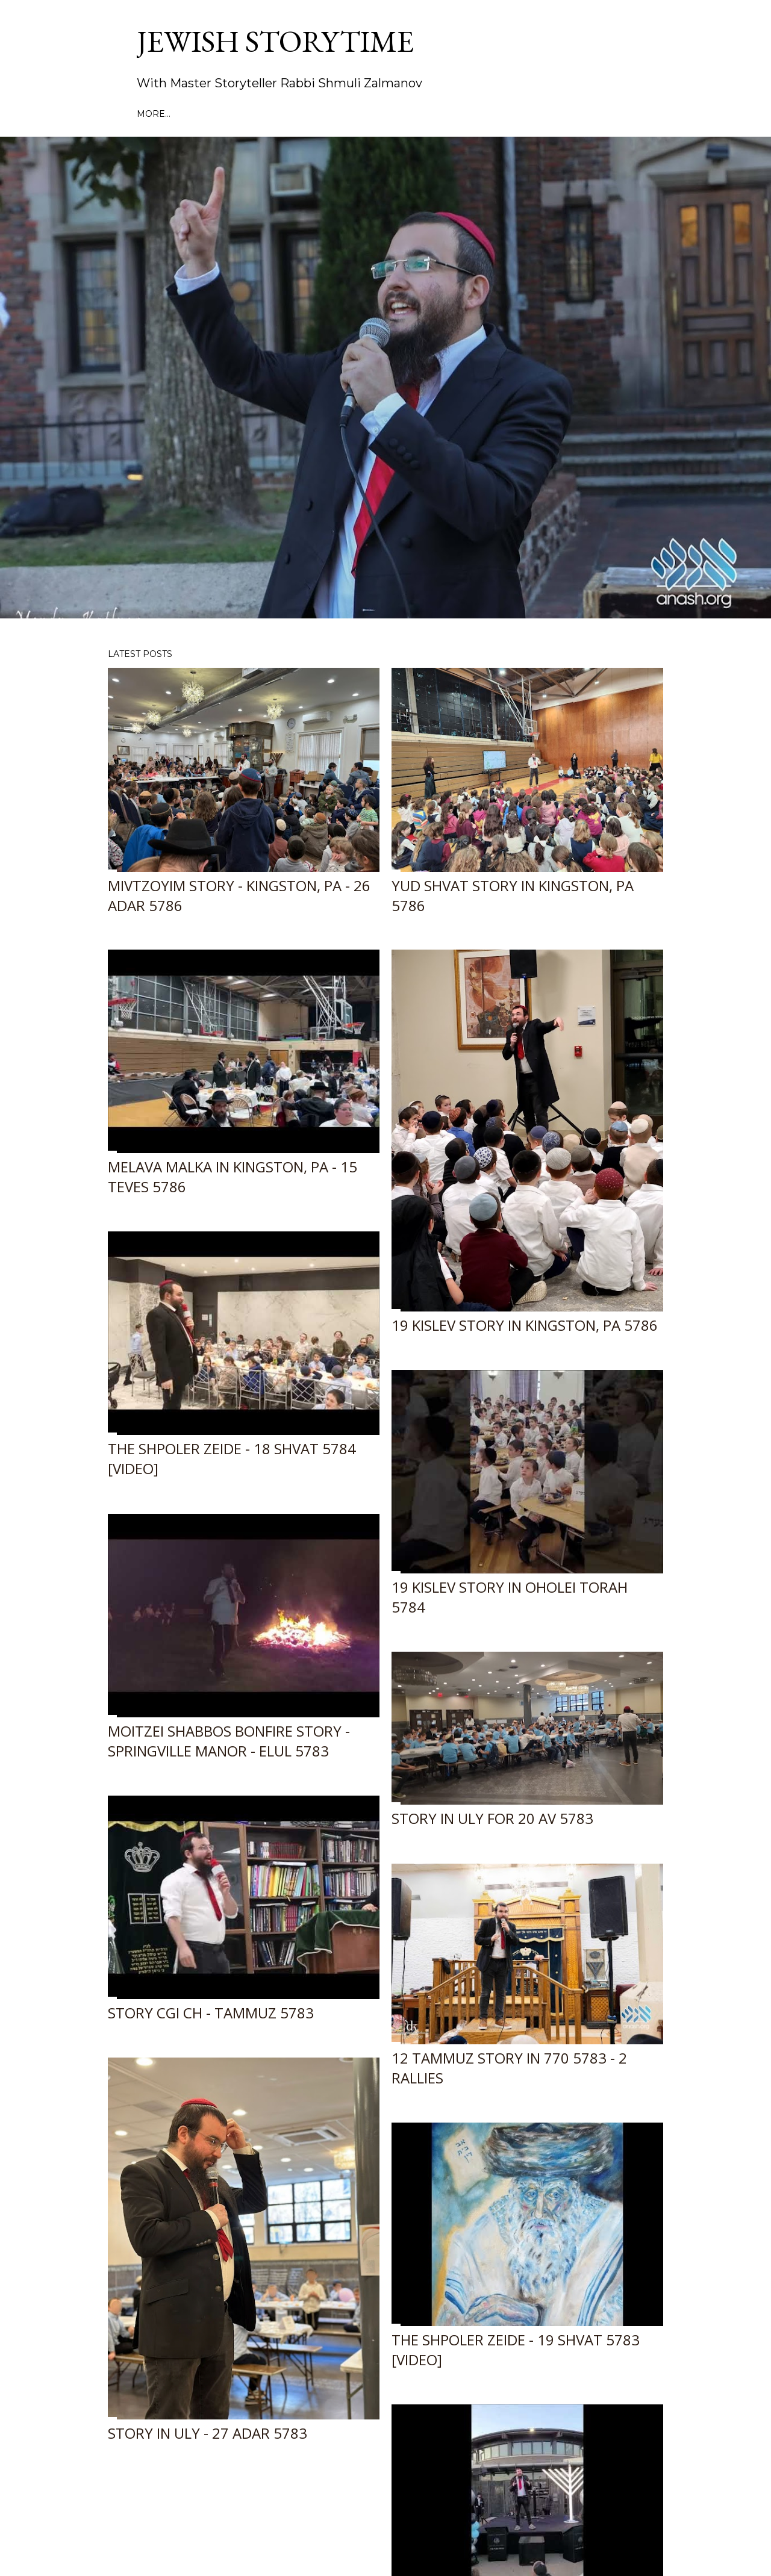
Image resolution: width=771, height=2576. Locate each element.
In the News (542, 113)
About (413, 113)
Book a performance (336, 113)
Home (151, 113)
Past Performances (223, 113)
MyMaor (457, 113)
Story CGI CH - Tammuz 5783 (211, 2013)
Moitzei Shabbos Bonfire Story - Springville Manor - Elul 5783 (229, 1741)
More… (645, 113)
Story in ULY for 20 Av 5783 (492, 1818)
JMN (495, 113)
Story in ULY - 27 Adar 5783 (207, 2433)
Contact (600, 113)
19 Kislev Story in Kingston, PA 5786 (525, 1325)
